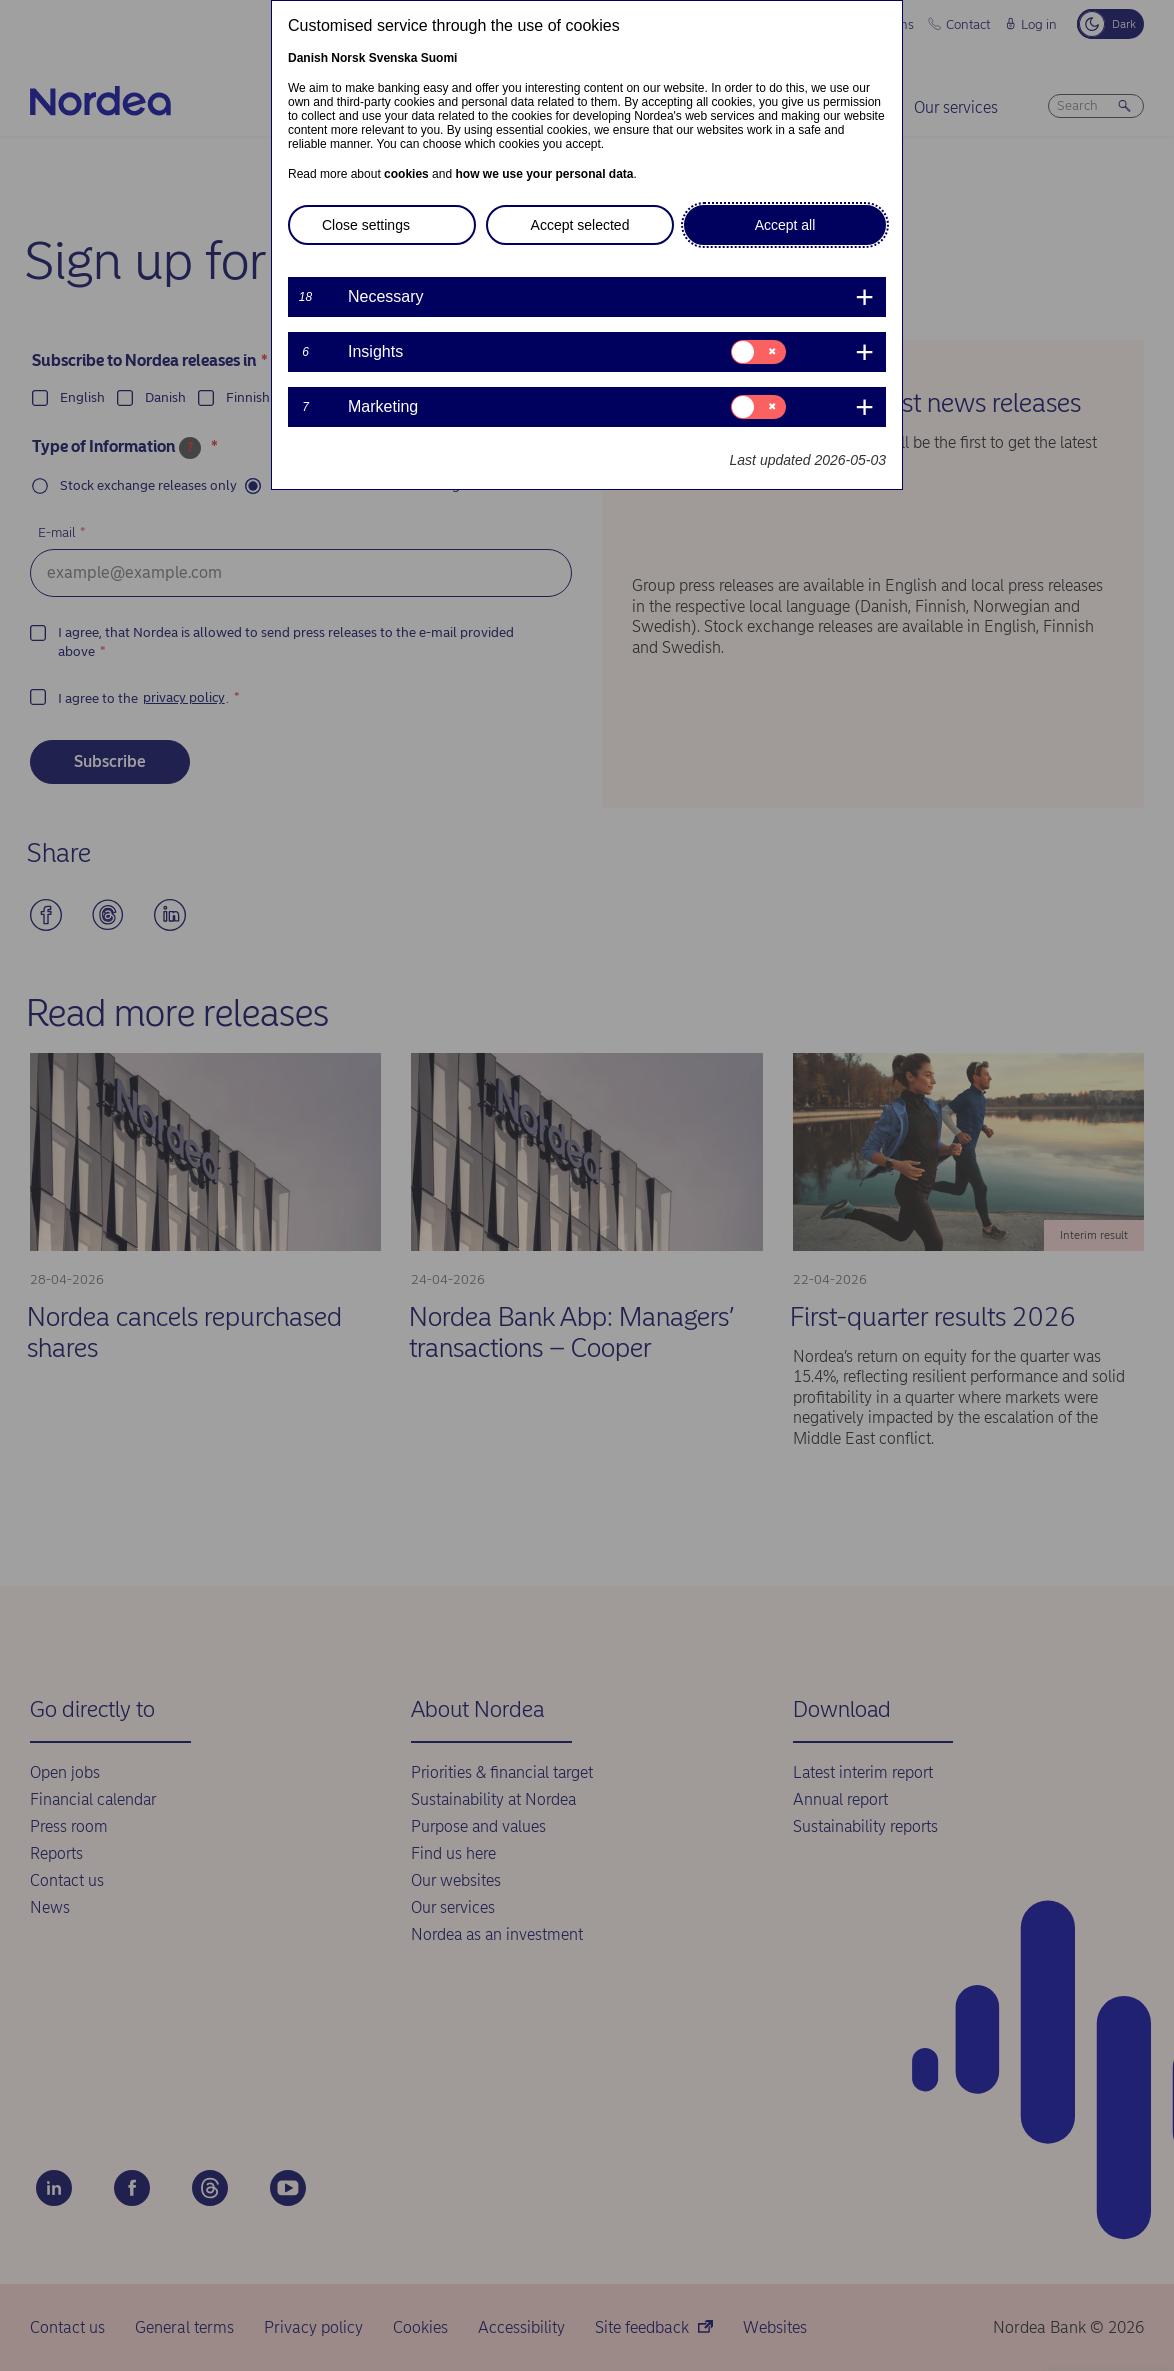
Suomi (439, 58)
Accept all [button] (785, 225)
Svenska (393, 58)
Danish (308, 58)
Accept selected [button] (580, 225)
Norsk (348, 58)
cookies (406, 174)
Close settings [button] (366, 225)
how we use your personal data (544, 174)
